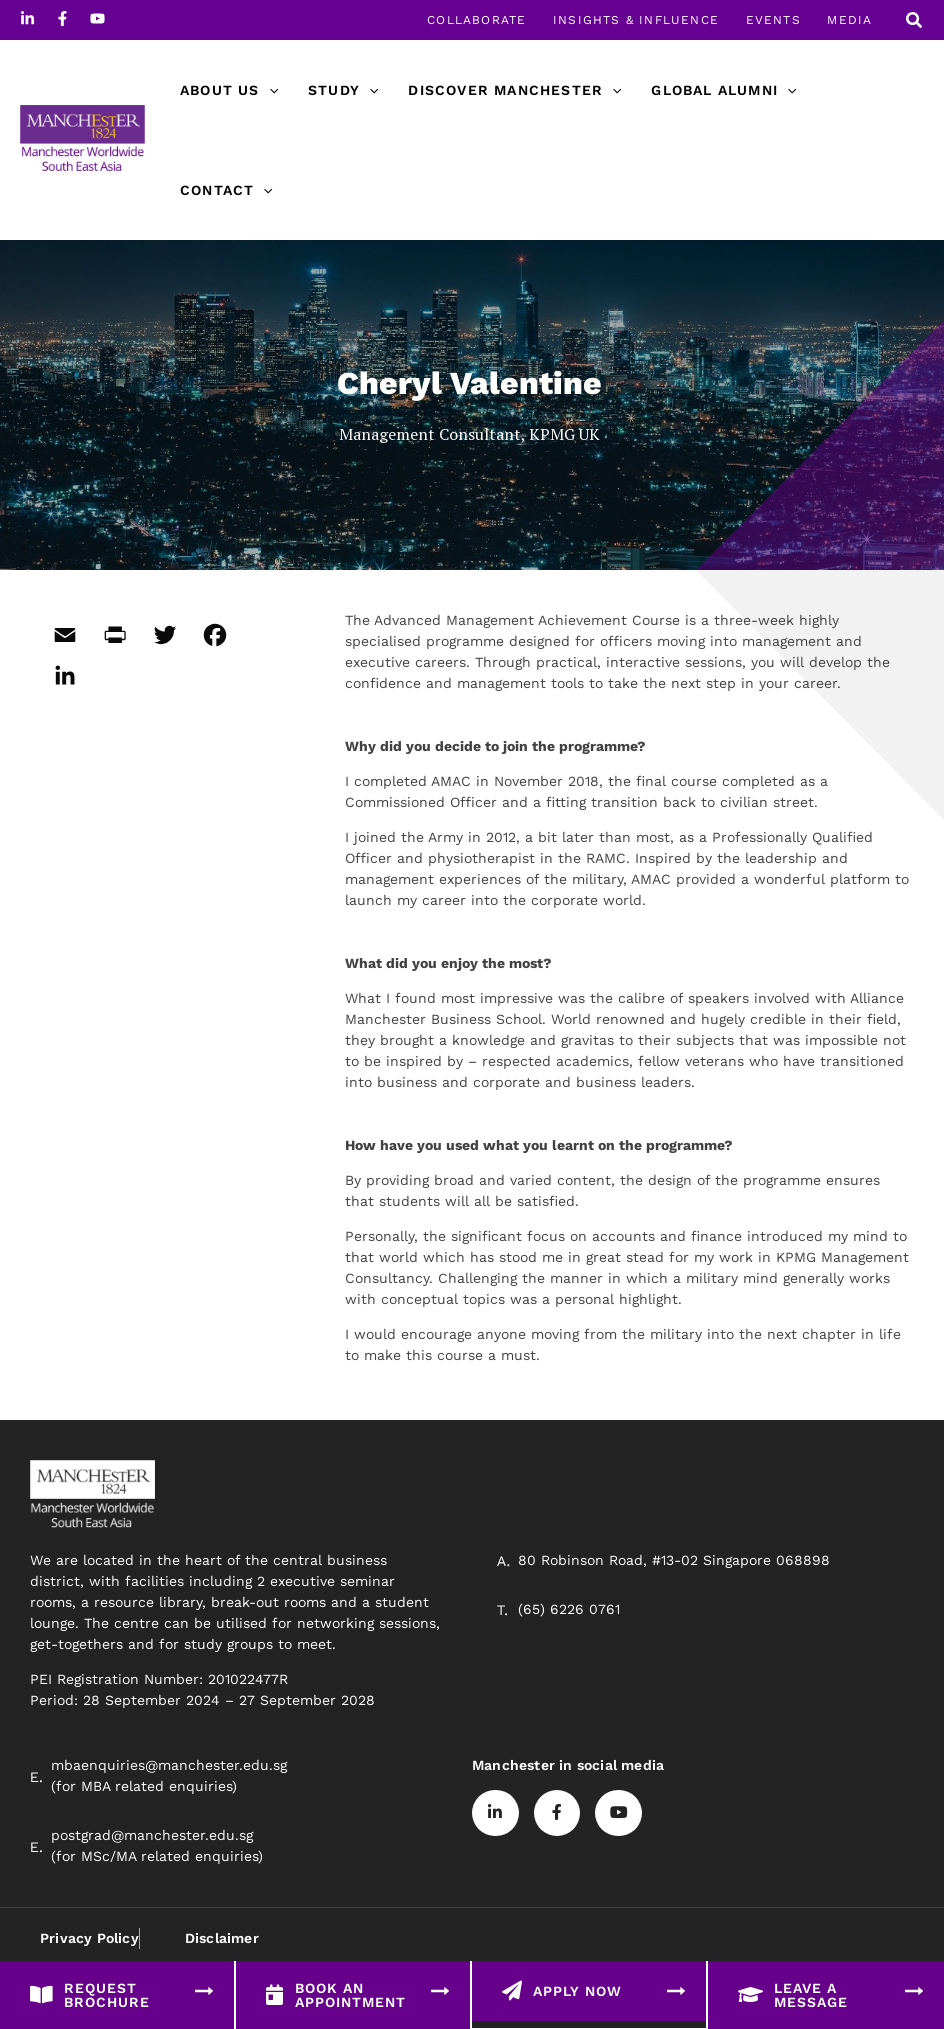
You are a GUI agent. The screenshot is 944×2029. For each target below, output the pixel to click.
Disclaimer (221, 1938)
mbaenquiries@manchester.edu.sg (169, 1765)
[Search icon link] (915, 22)
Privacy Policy (89, 1938)
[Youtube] (97, 18)
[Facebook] (62, 18)
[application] (268, 90)
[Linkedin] (27, 18)
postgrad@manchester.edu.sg (152, 1835)
